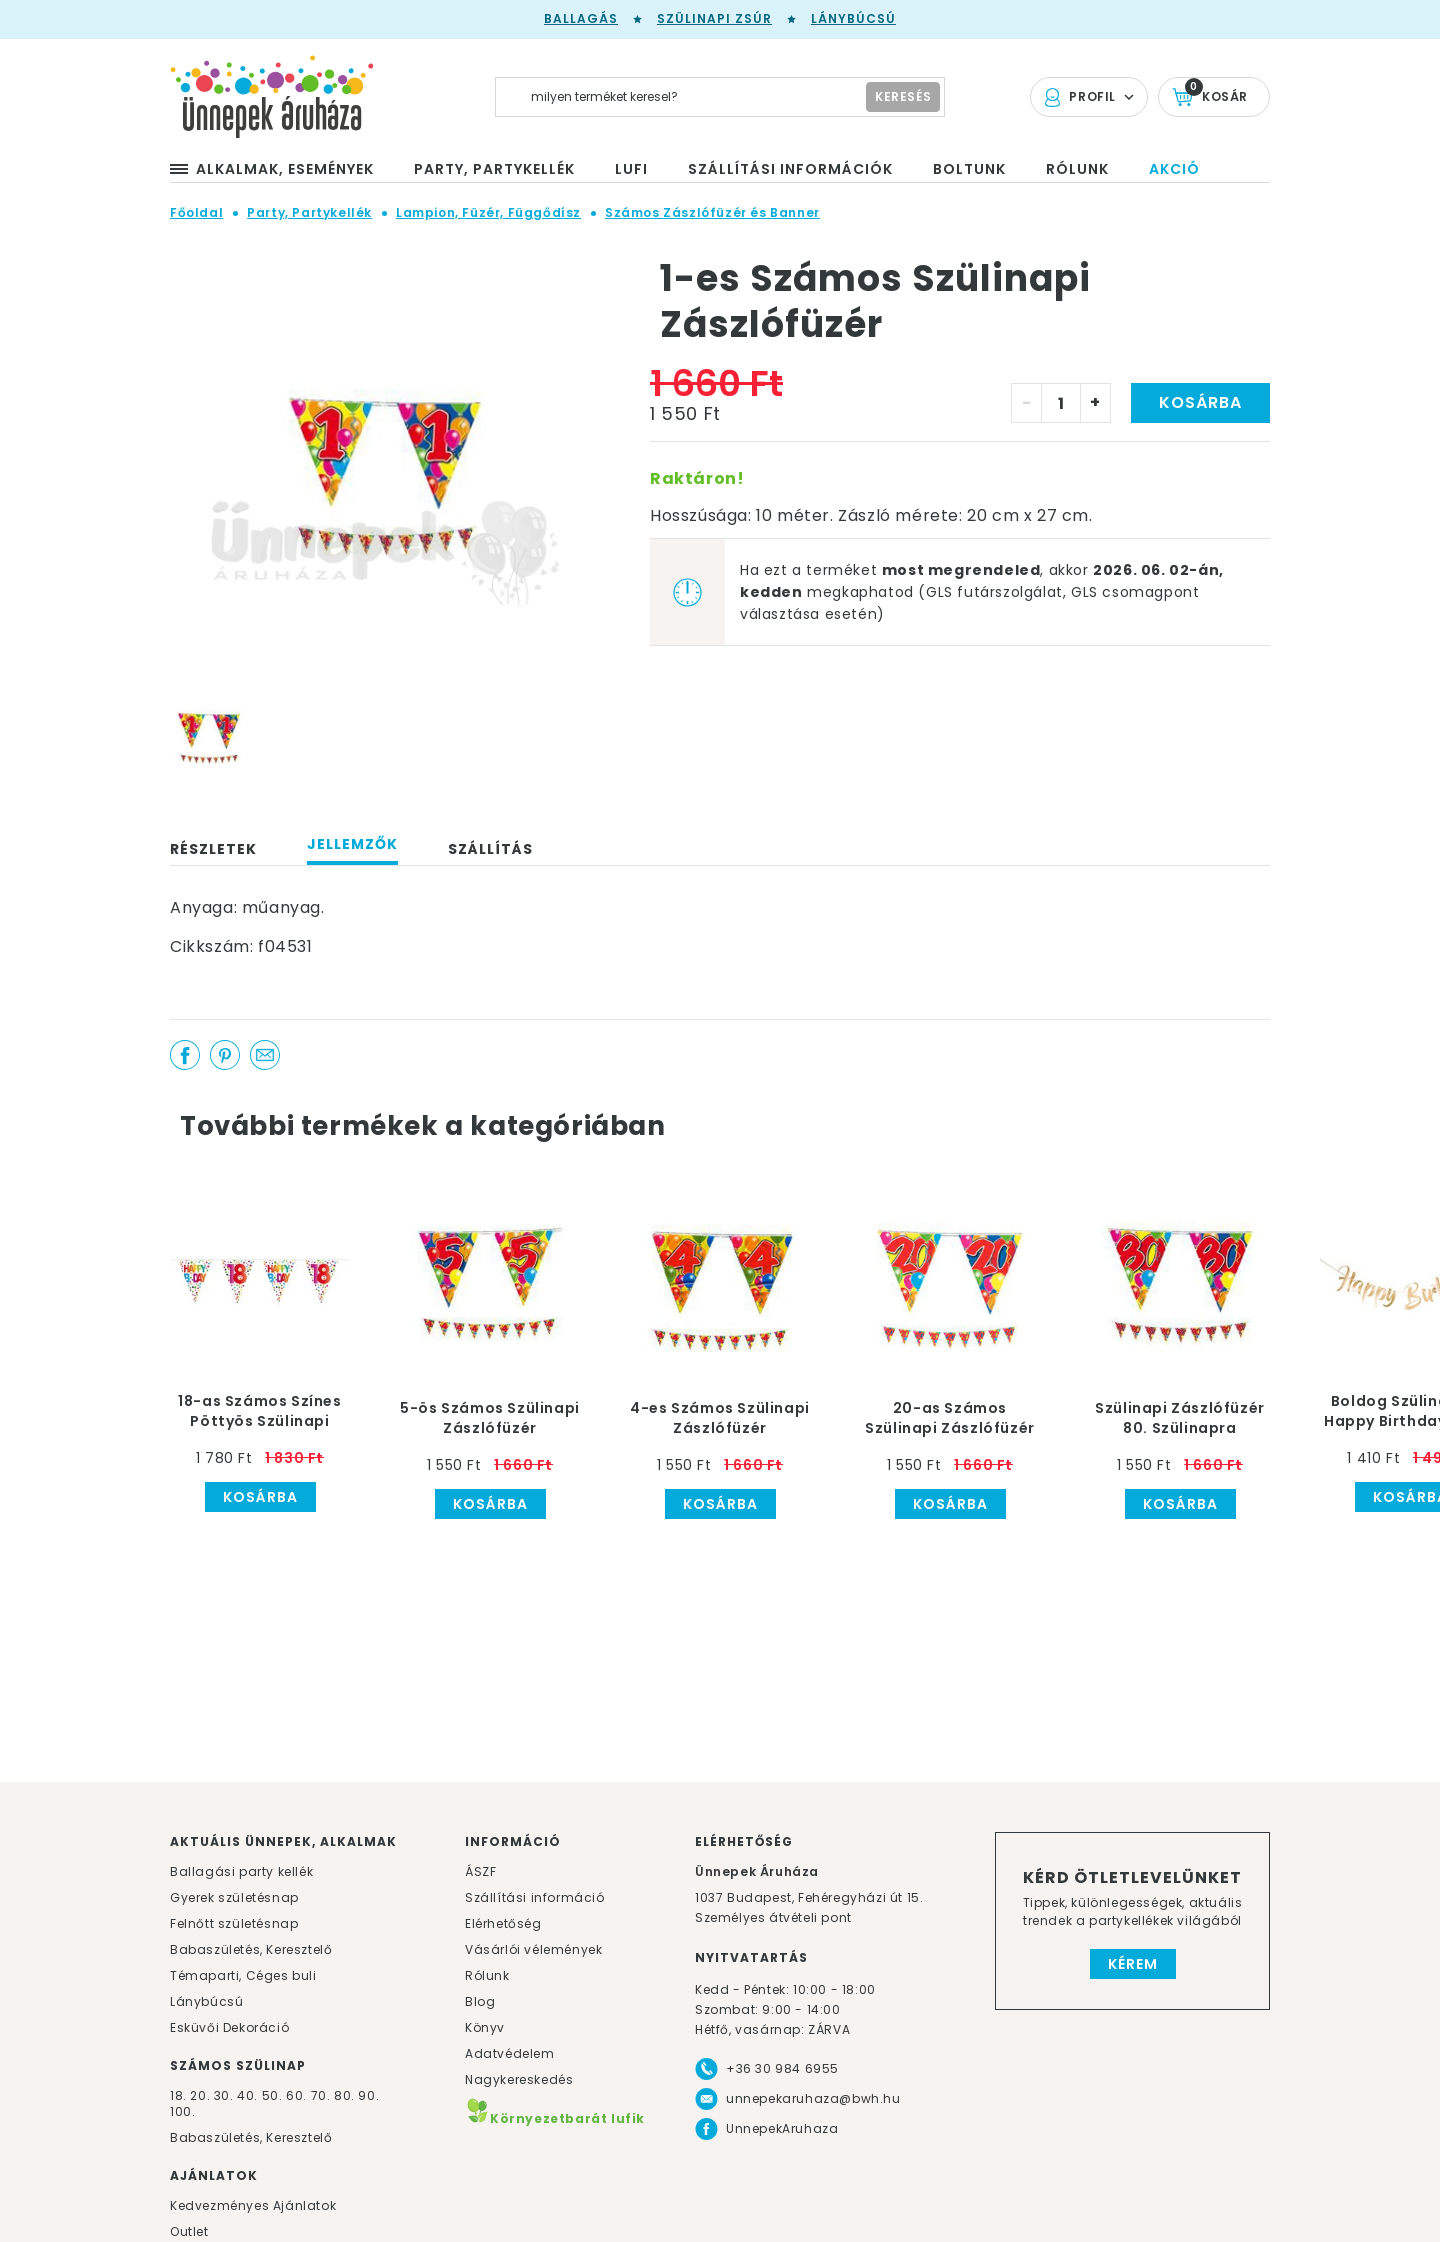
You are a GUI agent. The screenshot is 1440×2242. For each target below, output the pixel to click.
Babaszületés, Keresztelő (251, 1949)
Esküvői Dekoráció (229, 2027)
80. (346, 2095)
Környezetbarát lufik (555, 2118)
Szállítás (490, 849)
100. (182, 2111)
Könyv (485, 2027)
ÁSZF (480, 1871)
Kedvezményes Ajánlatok (253, 2205)
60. (298, 2095)
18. (178, 2095)
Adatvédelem (510, 2053)
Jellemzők (352, 844)
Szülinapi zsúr (714, 18)
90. (368, 2095)
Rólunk (487, 1975)
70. (322, 2095)
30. (224, 2095)
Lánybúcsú (853, 18)
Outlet (189, 2231)
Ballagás (581, 18)
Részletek (213, 849)
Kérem (1133, 1964)
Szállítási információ (535, 1897)
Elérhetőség (503, 1923)
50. (274, 2095)
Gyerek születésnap (234, 1897)
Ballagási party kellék (241, 1871)
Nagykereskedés (519, 2079)
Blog (480, 2001)
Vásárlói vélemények (533, 1949)
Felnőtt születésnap (234, 1923)
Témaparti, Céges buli (243, 1975)
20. (200, 2095)
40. (247, 2095)
